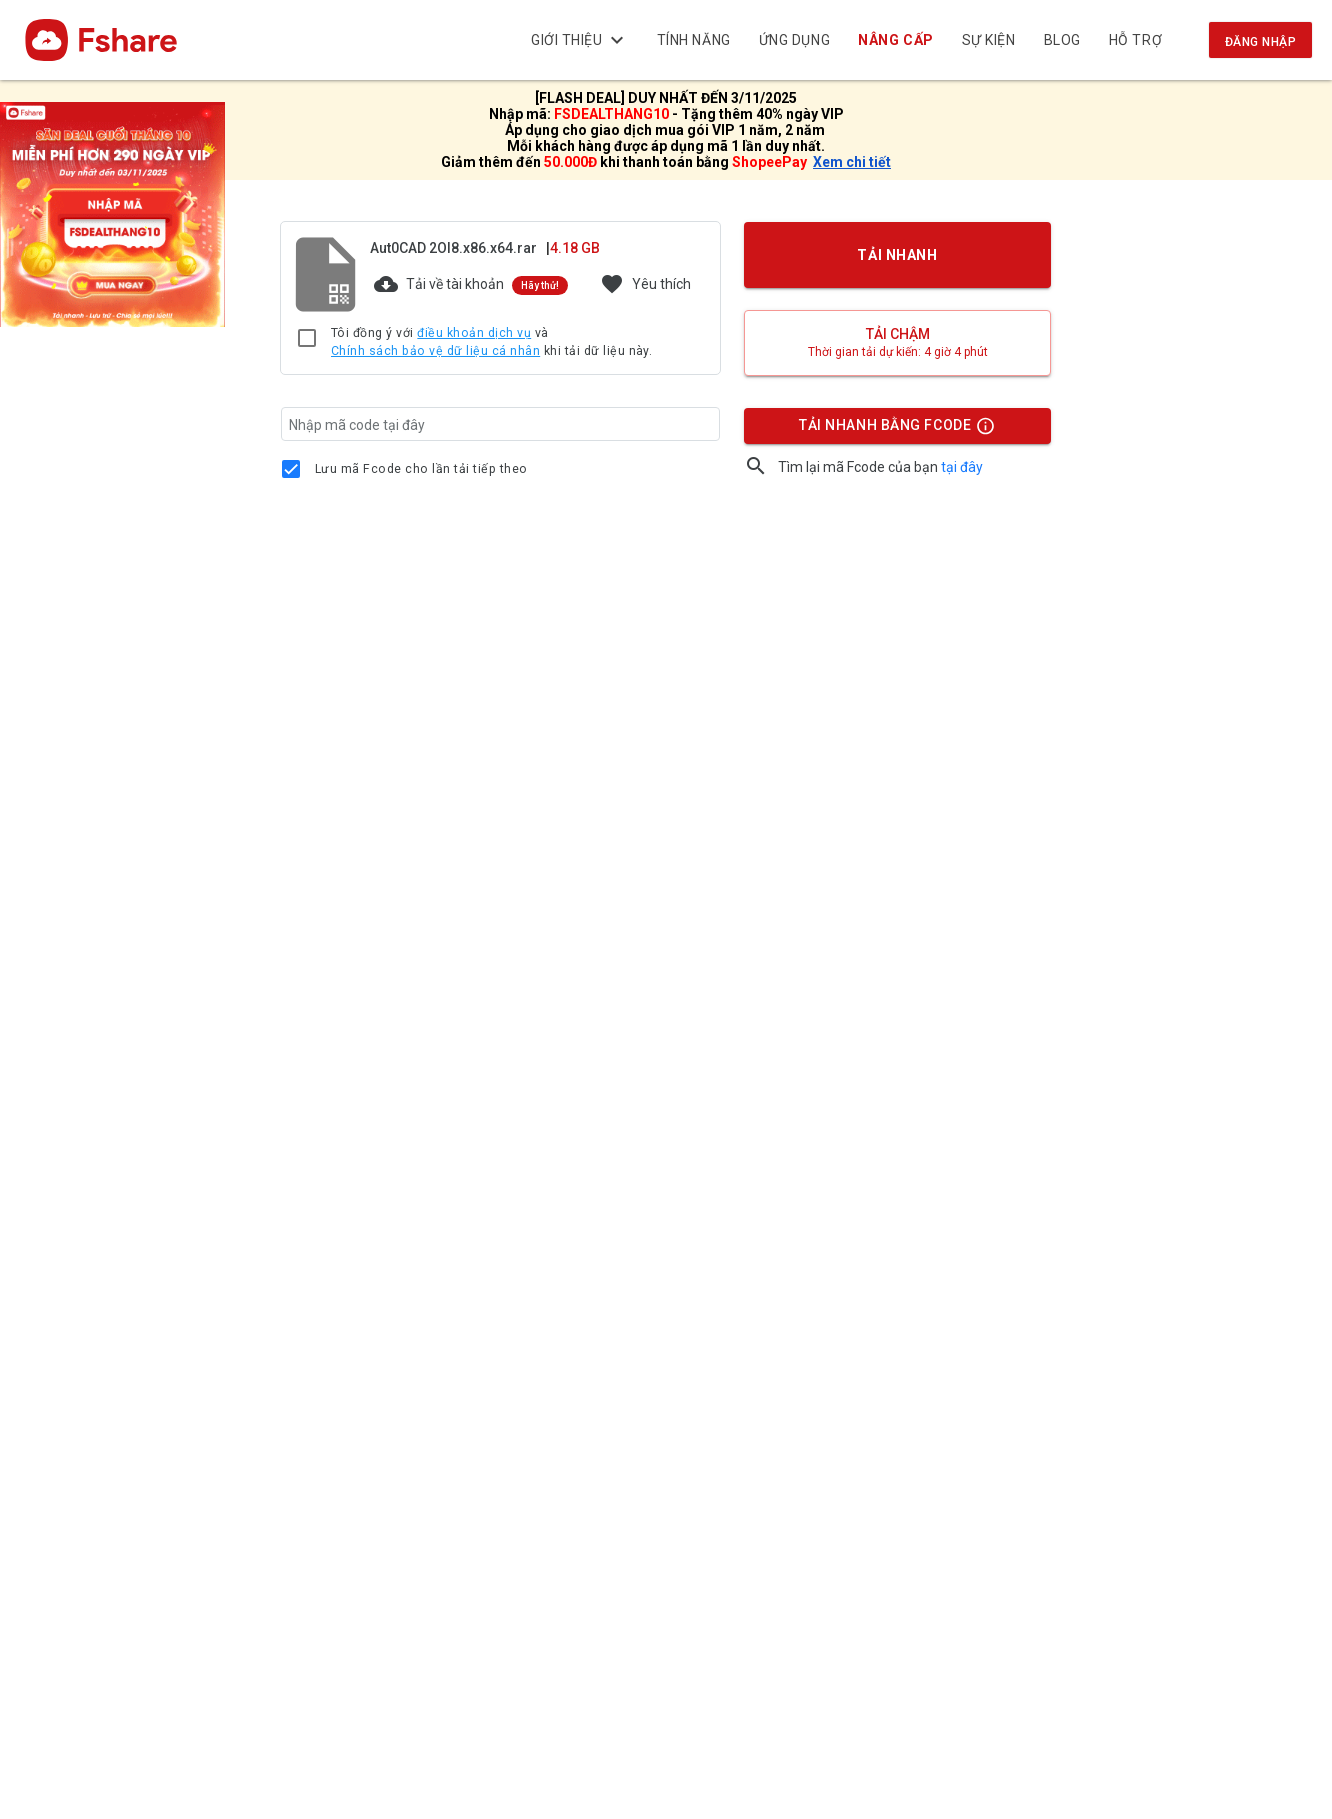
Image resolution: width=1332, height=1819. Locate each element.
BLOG (1062, 40)
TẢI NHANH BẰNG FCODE (888, 430)
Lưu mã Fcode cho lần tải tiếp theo (421, 469)
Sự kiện (989, 40)
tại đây (962, 467)
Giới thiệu (580, 40)
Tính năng (694, 40)
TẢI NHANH (898, 255)
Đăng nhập (1260, 42)
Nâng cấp (896, 40)
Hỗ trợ (1135, 40)
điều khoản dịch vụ (474, 333)
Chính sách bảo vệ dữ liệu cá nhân (435, 351)
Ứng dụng (794, 40)
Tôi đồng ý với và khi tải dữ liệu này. (491, 342)
